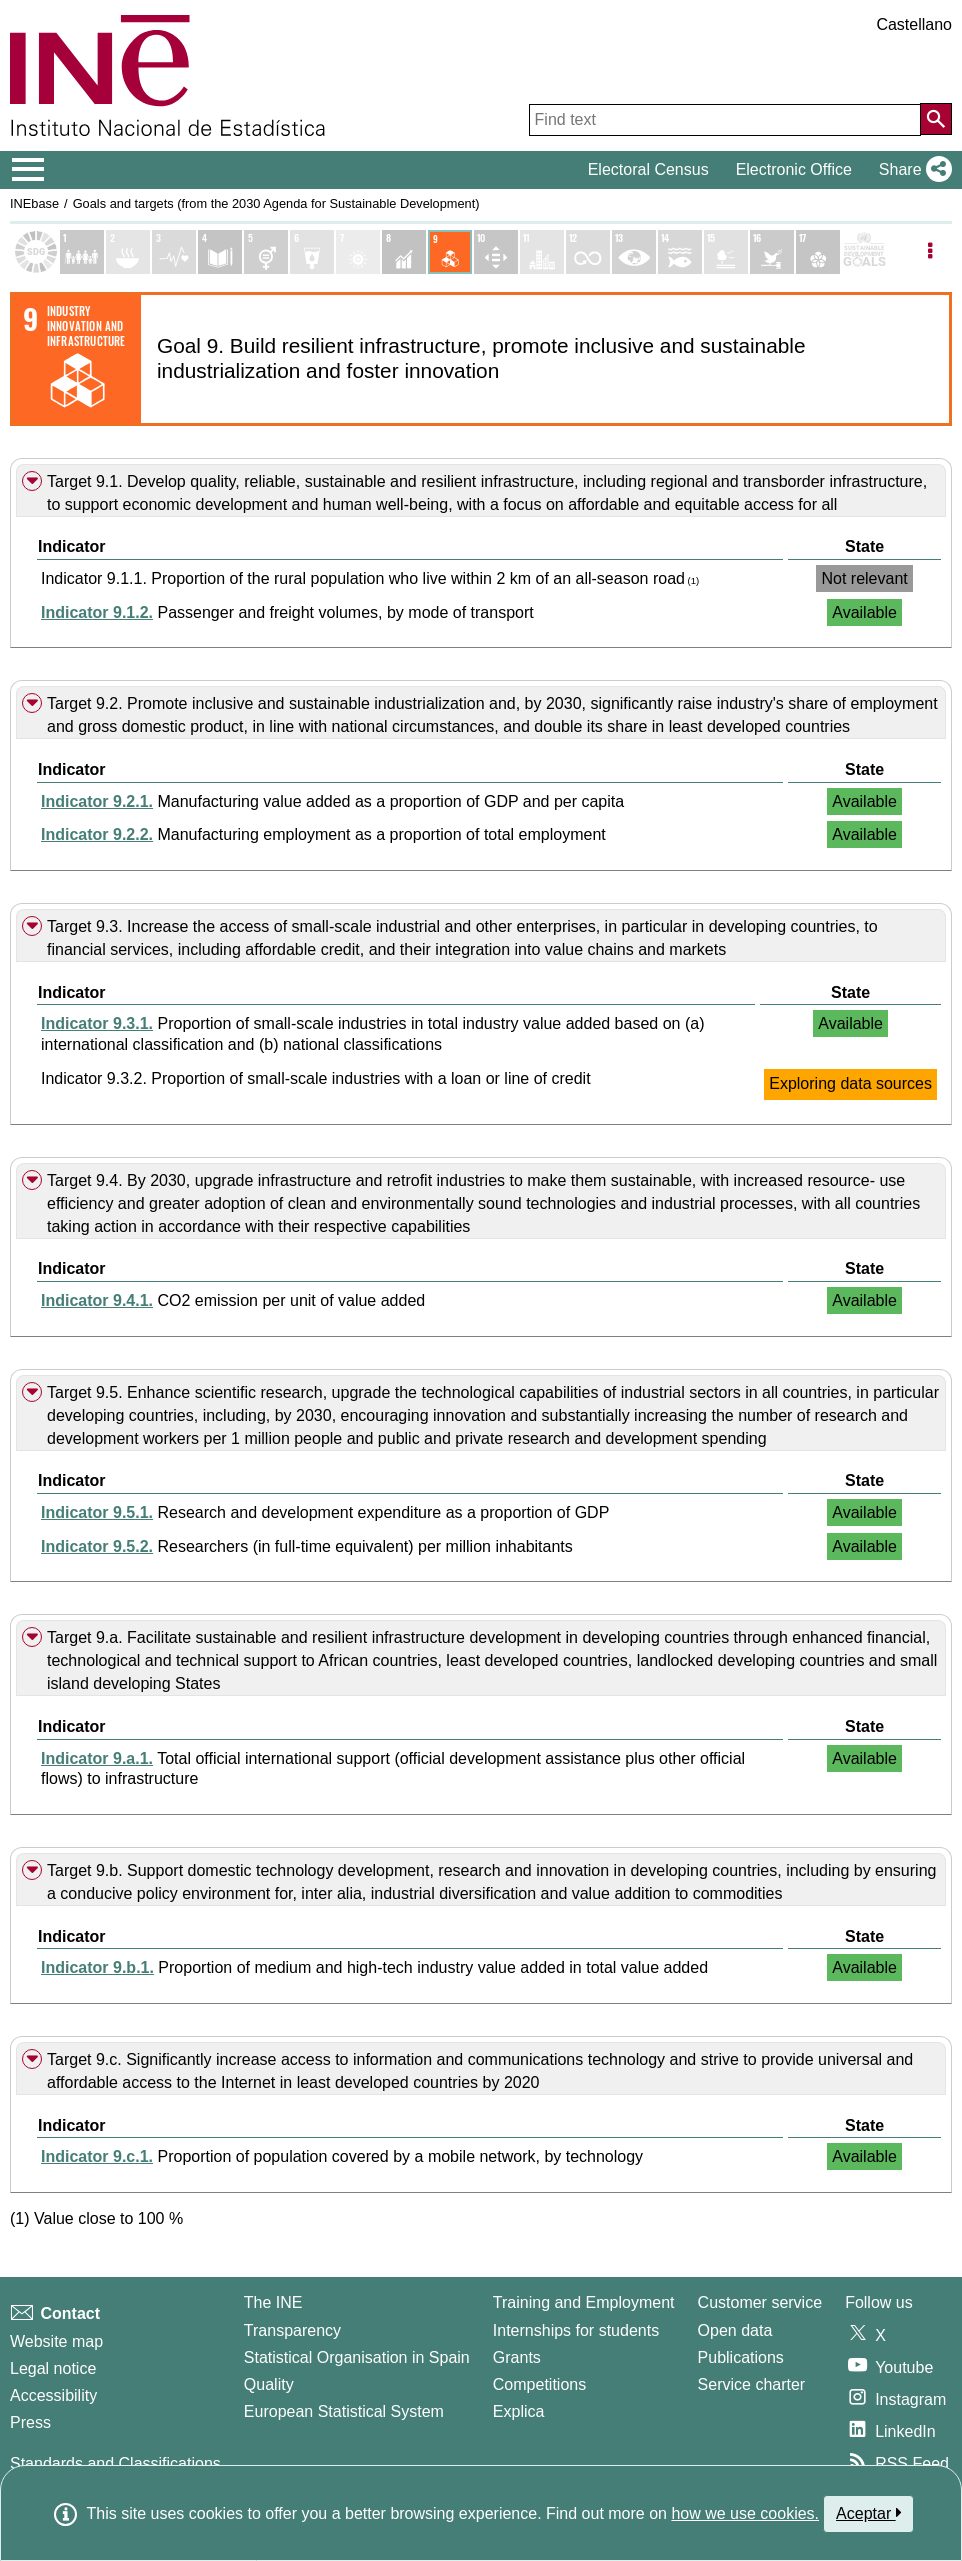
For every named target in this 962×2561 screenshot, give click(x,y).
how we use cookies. (745, 2513)
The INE (273, 2302)
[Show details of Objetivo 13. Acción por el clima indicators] (634, 252)
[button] (911, 170)
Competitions (539, 2384)
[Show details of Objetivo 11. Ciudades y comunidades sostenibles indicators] (542, 252)
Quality (269, 2384)
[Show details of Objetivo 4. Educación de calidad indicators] (220, 252)
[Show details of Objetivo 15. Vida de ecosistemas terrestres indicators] (726, 252)
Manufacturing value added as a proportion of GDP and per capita (332, 801)
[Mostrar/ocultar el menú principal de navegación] (28, 170)
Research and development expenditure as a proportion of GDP (325, 1512)
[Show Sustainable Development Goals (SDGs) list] (36, 252)
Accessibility (53, 2395)
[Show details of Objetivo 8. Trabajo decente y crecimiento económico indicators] (404, 252)
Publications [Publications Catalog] (741, 2357)
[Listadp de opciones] (930, 252)
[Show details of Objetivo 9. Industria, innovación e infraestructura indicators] (450, 252)
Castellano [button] (914, 24)
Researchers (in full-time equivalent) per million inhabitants (307, 1546)
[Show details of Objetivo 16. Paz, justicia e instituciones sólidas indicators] (772, 252)
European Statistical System (344, 2411)
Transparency (292, 2330)
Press (30, 2422)
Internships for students (576, 2330)
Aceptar (868, 2513)
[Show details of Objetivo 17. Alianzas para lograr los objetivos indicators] (818, 252)
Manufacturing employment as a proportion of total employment (323, 834)
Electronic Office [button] (794, 169)
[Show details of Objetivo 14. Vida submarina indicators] (680, 252)
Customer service (760, 2302)
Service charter (752, 2384)
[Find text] (725, 120)
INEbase (34, 203)
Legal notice (53, 2368)
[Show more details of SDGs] (864, 252)
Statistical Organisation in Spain (357, 2357)
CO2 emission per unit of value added (233, 1300)
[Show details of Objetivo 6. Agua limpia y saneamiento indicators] (312, 252)
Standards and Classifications (115, 2463)
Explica (519, 2411)
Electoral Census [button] (648, 169)
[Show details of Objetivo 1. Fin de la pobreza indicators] (82, 252)
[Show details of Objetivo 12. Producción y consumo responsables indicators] (588, 252)
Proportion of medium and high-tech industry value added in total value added (374, 1967)
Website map (56, 2341)
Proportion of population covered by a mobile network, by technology (342, 2156)
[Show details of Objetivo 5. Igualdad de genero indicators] (266, 252)
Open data (735, 2330)
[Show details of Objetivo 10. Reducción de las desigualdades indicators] (496, 252)
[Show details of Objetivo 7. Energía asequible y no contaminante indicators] (358, 252)
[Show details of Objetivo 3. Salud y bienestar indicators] (174, 252)
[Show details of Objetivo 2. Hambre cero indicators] (128, 252)
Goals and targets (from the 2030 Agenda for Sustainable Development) (276, 203)
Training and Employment (584, 2302)
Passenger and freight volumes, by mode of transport (287, 612)
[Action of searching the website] (936, 119)
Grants (517, 2357)
